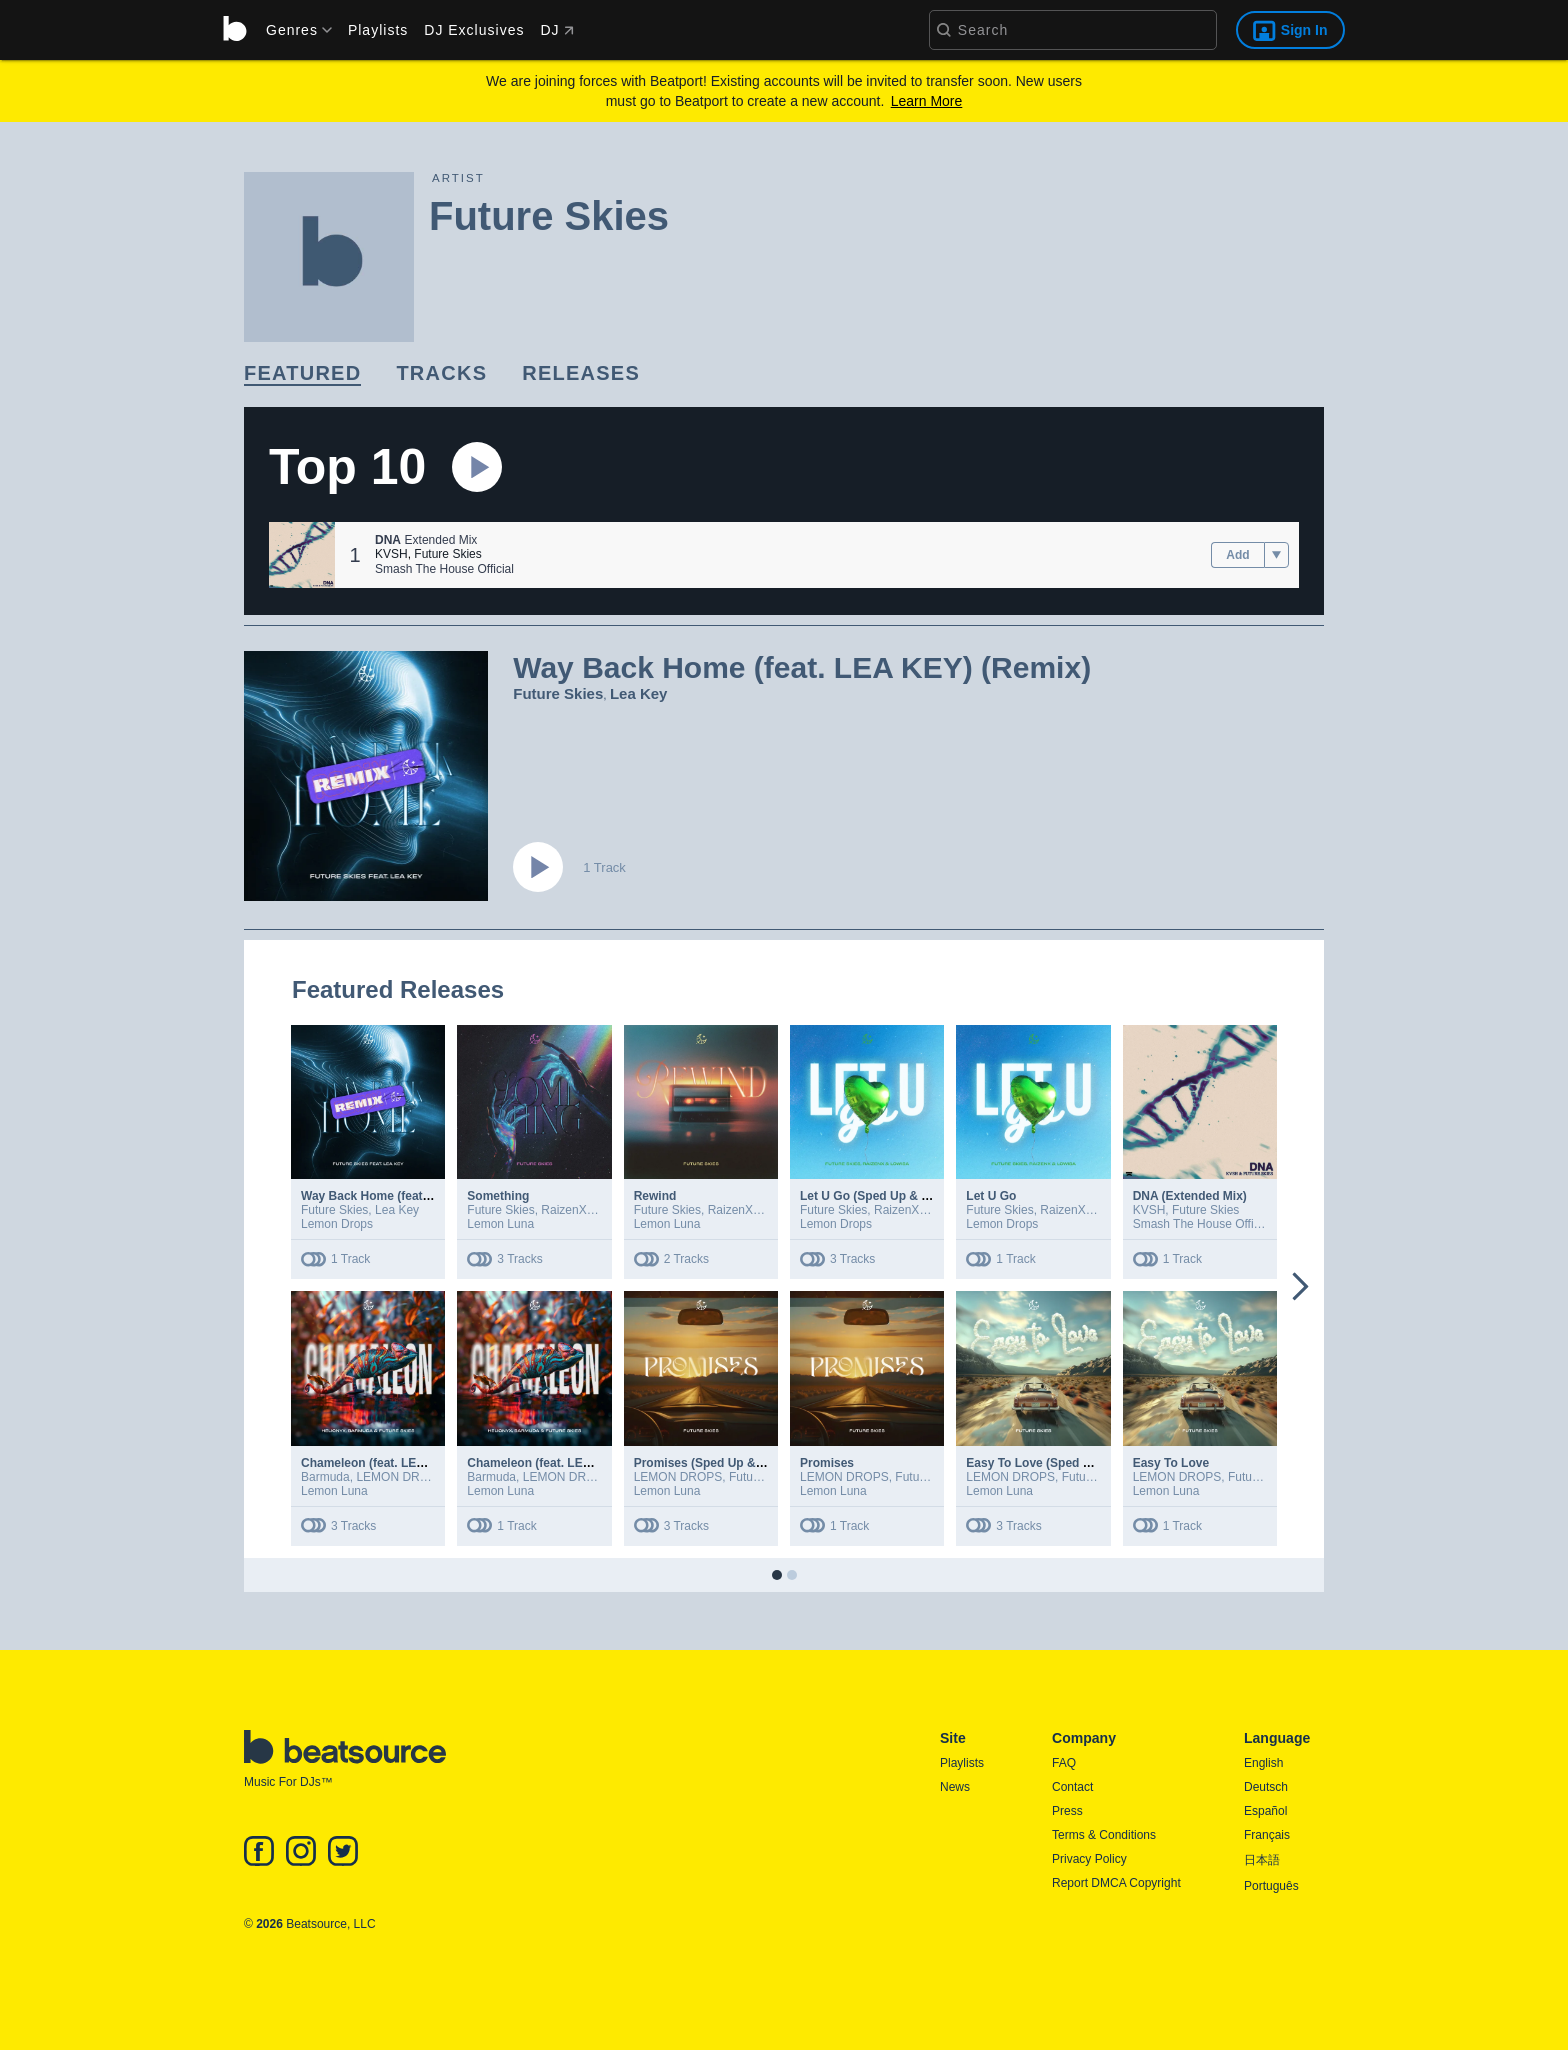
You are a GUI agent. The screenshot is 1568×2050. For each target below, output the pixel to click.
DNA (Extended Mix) (1190, 1196)
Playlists (378, 30)
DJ (556, 30)
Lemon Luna (500, 1224)
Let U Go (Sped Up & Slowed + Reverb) (911, 1196)
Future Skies (447, 554)
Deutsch (1266, 1787)
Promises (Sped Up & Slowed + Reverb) (747, 1463)
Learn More (927, 101)
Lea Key (639, 693)
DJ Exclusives (474, 30)
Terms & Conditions (1104, 1835)
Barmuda (325, 1477)
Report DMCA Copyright (1116, 1883)
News (955, 1787)
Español (1265, 1811)
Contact (1072, 1787)
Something (498, 1196)
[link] (302, 374)
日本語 (1262, 1860)
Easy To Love (1171, 1463)
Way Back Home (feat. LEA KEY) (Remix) (416, 1196)
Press (1067, 1811)
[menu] (292, 30)
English (1263, 1763)
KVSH (391, 554)
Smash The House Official (444, 569)
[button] (302, 555)
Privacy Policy (1089, 1859)
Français (1267, 1835)
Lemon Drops (337, 1224)
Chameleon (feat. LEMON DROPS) (563, 1463)
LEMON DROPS (400, 1477)
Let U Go (991, 1196)
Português (1271, 1886)
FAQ (1064, 1763)
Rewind (655, 1196)
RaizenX (563, 1210)
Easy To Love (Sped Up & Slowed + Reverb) (1090, 1463)
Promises (827, 1463)
